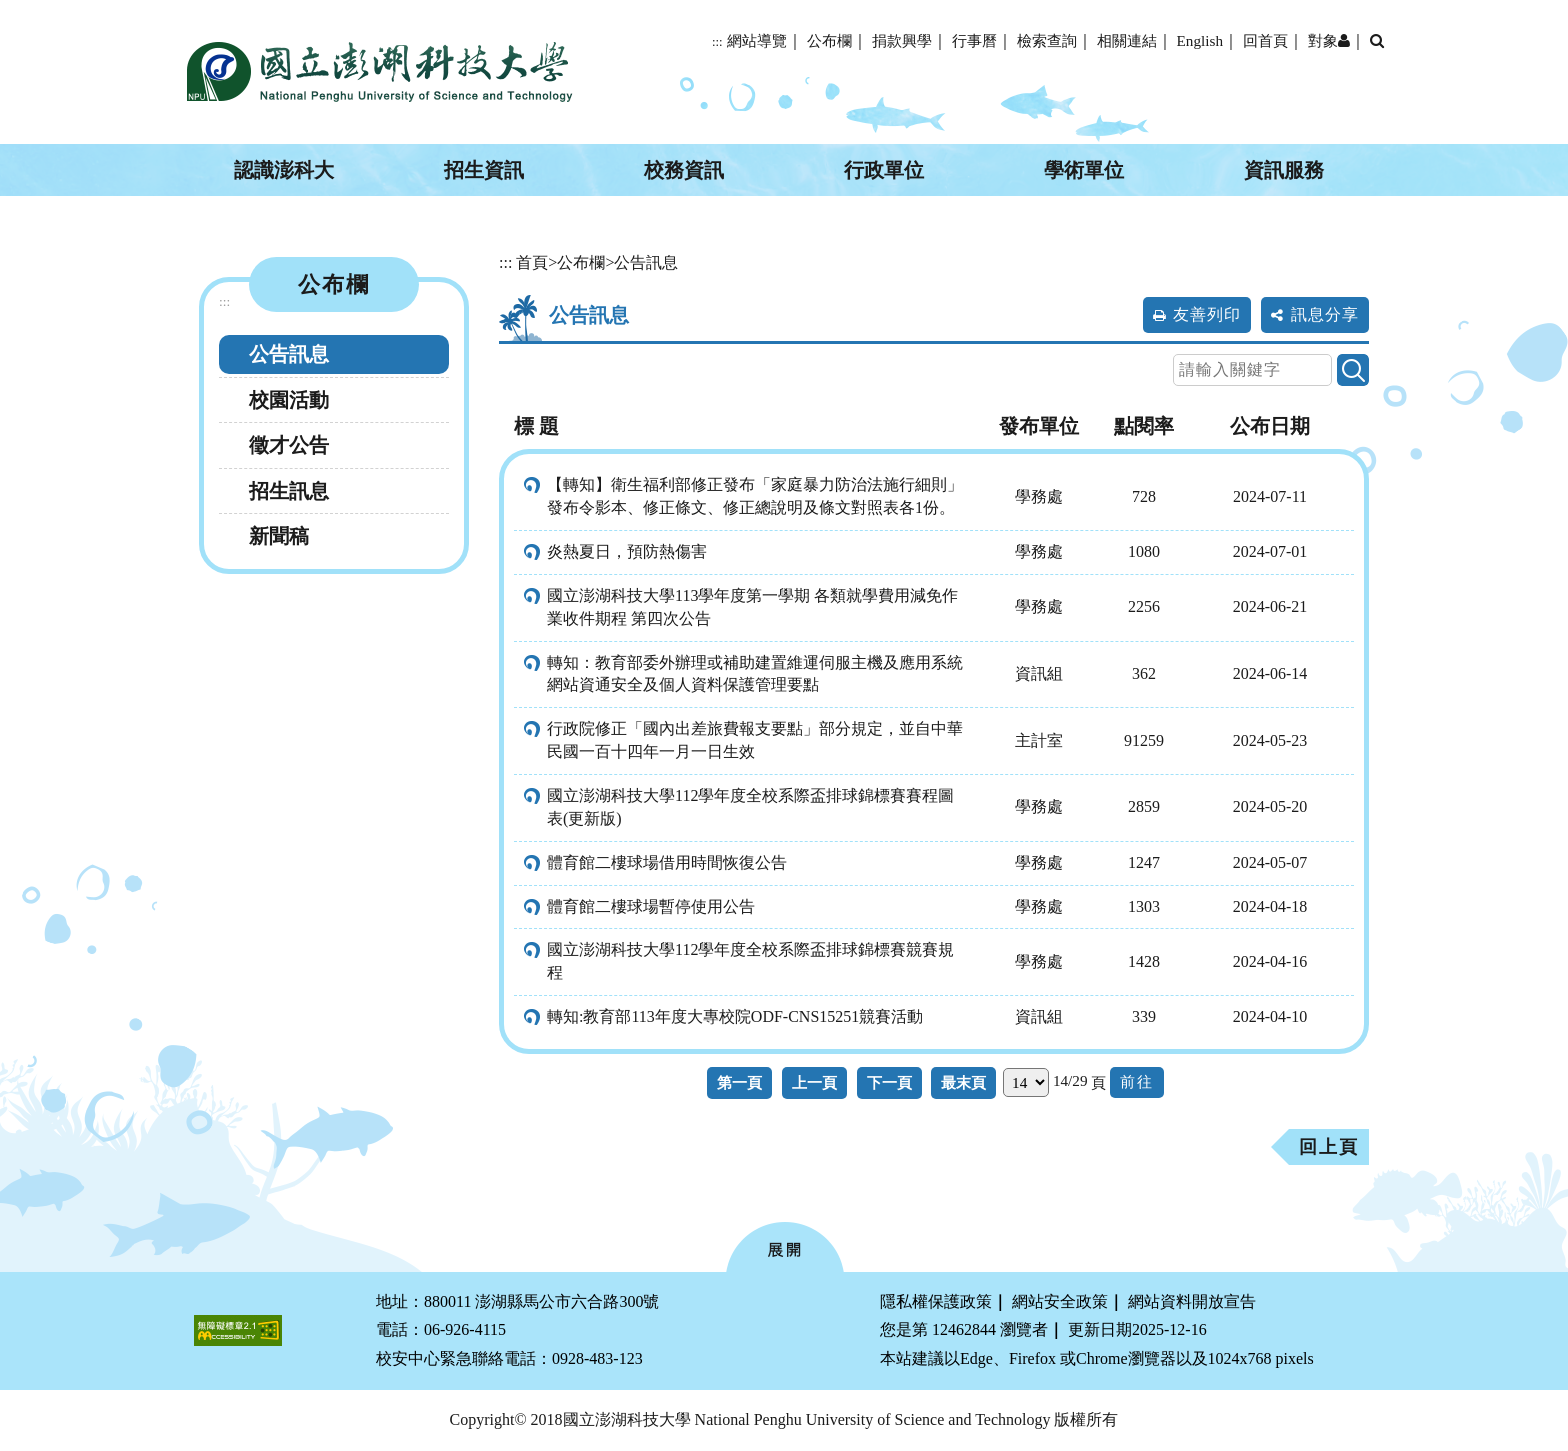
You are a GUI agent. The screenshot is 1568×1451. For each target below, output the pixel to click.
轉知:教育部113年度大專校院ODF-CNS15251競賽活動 (735, 1016)
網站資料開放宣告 (1192, 1301)
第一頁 (739, 1082)
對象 (1329, 40)
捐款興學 (902, 40)
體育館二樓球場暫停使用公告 (651, 906)
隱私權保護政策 (936, 1301)
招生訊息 (289, 491)
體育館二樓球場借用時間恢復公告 (667, 862)
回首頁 (1265, 40)
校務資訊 (684, 170)
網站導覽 (757, 40)
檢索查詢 (1047, 40)
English (1200, 40)
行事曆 (974, 40)
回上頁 (1329, 1147)
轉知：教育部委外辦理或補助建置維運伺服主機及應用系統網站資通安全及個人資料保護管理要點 (755, 674)
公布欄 (829, 40)
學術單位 (1084, 170)
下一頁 (889, 1082)
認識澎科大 (284, 170)
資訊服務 (1284, 170)
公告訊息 (289, 354)
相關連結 (1127, 40)
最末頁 (963, 1082)
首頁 (532, 262)
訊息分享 (1325, 314)
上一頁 (814, 1082)
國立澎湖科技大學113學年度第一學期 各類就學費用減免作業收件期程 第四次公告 (752, 607)
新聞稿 (279, 536)
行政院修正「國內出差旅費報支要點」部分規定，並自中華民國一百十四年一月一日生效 (755, 740)
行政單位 (884, 170)
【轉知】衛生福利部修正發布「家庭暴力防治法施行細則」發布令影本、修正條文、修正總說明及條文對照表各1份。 (755, 496)
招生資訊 (484, 170)
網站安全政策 (1060, 1301)
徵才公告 (289, 445)
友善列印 (1207, 314)
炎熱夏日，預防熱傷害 (627, 551)
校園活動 (289, 400)
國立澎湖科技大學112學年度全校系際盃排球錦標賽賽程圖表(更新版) (750, 807)
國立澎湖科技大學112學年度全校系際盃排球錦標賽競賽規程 (750, 961)
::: (717, 42)
